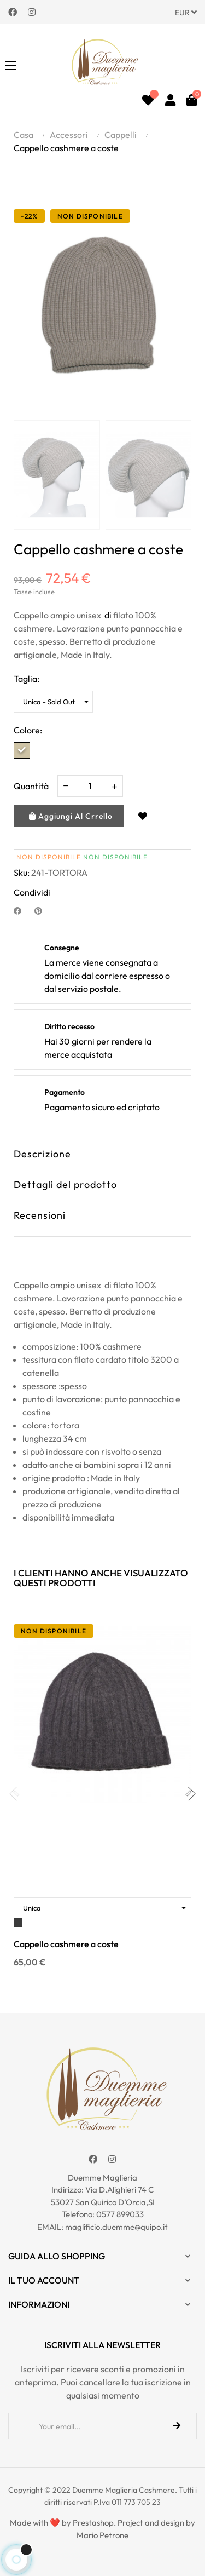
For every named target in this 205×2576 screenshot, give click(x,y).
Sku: (22, 872)
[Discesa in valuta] (186, 12)
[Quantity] (90, 786)
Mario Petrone (102, 2535)
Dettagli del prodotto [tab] (65, 1184)
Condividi (22, 910)
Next (183, 475)
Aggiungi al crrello (71, 816)
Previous (22, 475)
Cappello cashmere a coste (66, 1943)
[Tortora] (22, 750)
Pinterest (42, 910)
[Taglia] (53, 702)
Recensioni (40, 1215)
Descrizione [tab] (42, 1154)
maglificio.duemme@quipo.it (116, 2227)
